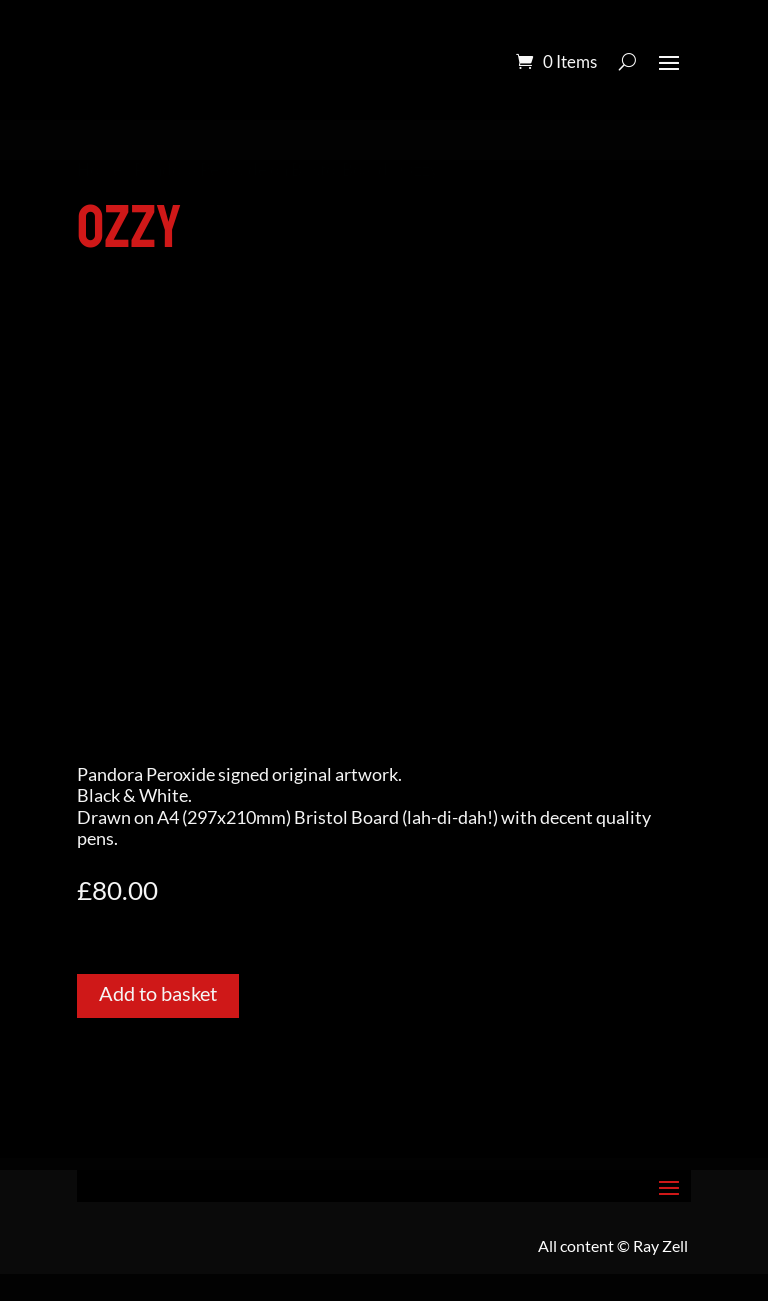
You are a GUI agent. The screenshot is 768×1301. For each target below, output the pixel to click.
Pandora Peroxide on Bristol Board (261, 170)
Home (99, 170)
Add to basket (158, 993)
